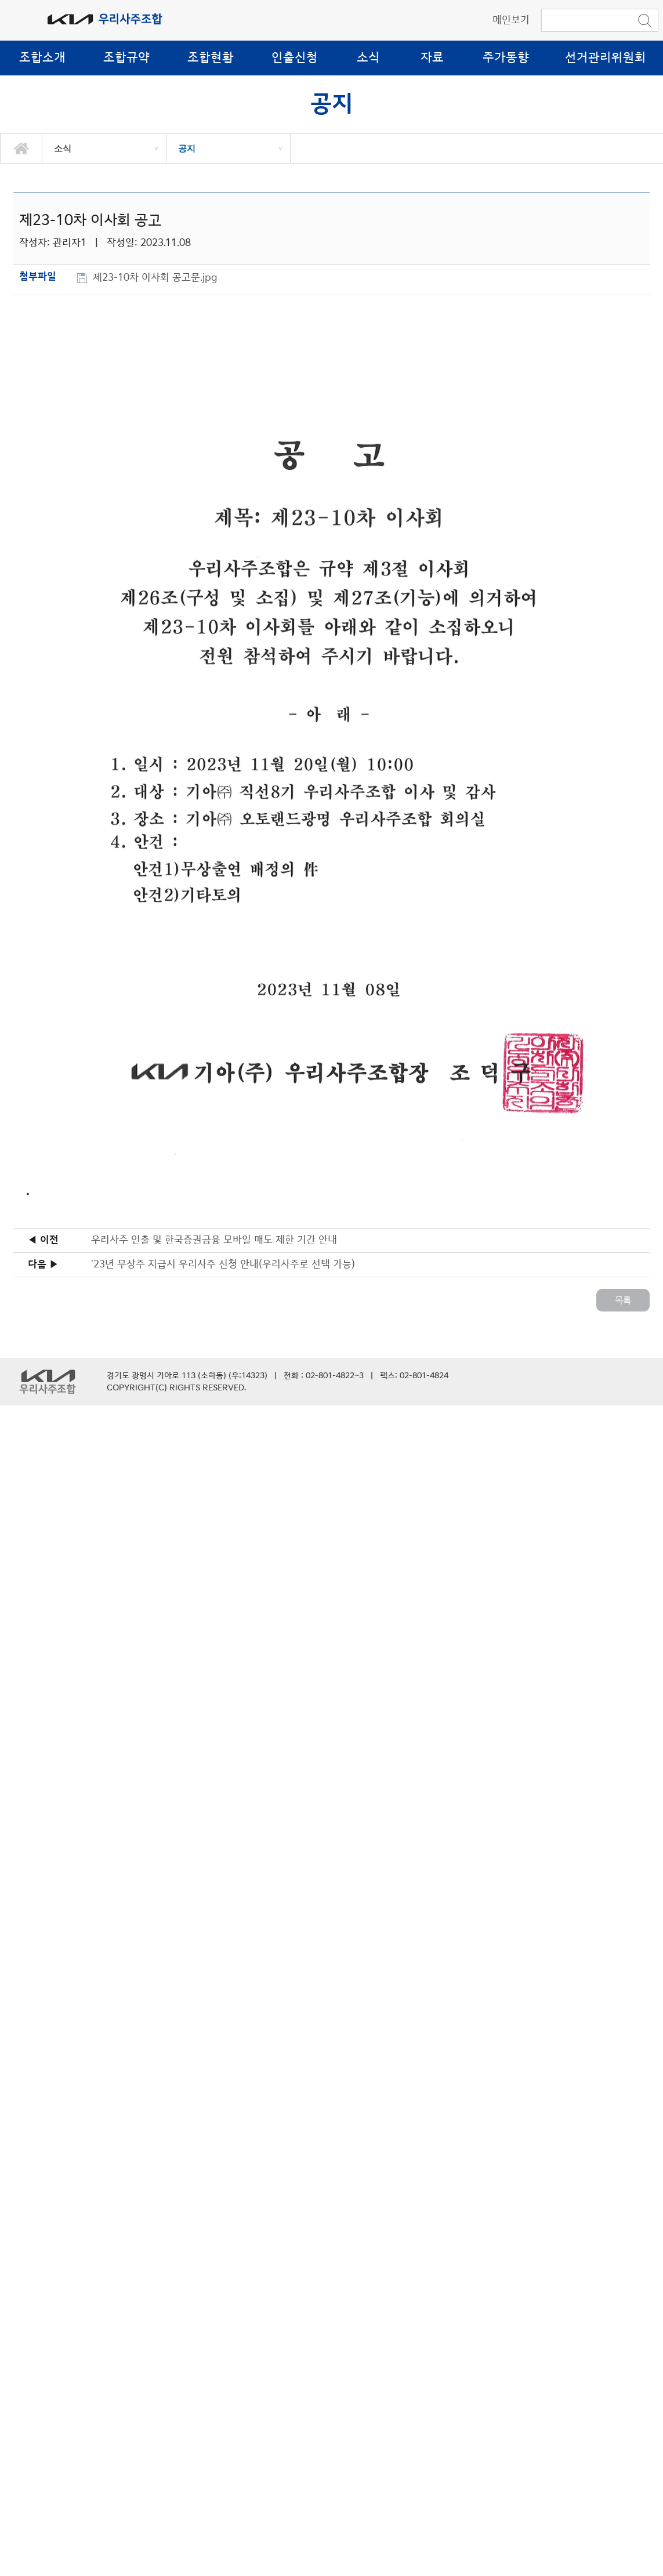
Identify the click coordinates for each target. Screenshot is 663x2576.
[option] (104, 148)
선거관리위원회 (605, 57)
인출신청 (294, 57)
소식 (368, 57)
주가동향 (506, 57)
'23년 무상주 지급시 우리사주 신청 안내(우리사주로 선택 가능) (223, 1264)
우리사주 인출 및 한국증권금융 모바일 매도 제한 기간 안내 (214, 1240)
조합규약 (126, 57)
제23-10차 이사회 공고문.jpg (156, 278)
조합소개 (42, 57)
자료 (432, 57)
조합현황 (210, 57)
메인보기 (511, 20)
